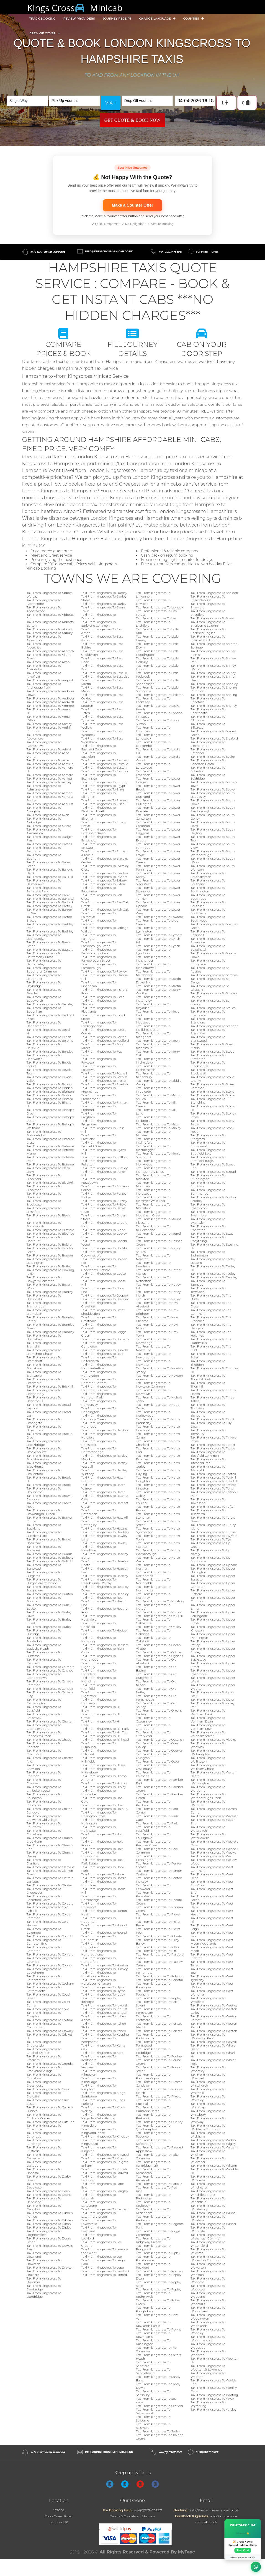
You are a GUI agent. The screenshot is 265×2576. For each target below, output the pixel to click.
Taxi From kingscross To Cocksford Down (44, 1898)
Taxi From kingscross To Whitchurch (208, 2083)
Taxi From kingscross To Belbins (50, 1040)
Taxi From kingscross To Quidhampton (153, 2127)
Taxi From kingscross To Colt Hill (50, 1936)
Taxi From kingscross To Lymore (159, 935)
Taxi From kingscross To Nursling (160, 1601)
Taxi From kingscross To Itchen (103, 2031)
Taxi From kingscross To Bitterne (50, 1164)
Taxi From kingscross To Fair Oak (105, 909)
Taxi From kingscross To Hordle (104, 1878)
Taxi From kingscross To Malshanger (153, 958)
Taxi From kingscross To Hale (102, 1353)
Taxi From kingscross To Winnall (214, 2213)
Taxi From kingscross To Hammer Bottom (98, 1381)
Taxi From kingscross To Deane (49, 2194)
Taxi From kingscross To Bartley (49, 906)
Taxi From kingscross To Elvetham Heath (98, 809)
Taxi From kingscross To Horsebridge (98, 1898)
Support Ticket (207, 251)
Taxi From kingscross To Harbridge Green (98, 1417)
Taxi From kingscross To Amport (50, 680)
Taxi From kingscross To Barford (50, 902)
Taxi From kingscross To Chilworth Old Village (44, 1817)
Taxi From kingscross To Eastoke (104, 764)
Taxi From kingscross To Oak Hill (159, 1616)
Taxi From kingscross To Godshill (105, 1248)
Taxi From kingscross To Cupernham (44, 2127)
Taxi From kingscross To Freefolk (105, 1084)
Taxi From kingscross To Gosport (105, 1295)
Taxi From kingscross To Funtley (104, 1168)
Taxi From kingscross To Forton (103, 1037)
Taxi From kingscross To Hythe (103, 1991)
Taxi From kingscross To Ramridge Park (153, 2163)
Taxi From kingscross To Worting (214, 2395)
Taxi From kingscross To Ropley (158, 2289)
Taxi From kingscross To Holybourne (98, 1854)
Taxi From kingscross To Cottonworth (44, 1989)
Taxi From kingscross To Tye (211, 1539)
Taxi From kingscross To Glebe (103, 1230)
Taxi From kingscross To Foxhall (104, 1073)
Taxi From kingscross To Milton (158, 1124)
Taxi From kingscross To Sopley (213, 789)
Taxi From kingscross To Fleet (102, 997)
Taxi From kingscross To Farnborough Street (98, 958)
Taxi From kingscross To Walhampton (208, 1752)
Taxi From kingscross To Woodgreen (208, 2309)
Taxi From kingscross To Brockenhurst (44, 1450)
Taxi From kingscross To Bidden (50, 1088)
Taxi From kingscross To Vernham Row (208, 1726)
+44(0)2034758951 (170, 251)
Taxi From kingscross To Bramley (50, 1332)
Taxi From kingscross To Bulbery (50, 1557)
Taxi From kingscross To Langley (104, 2191)
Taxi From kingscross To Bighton (50, 1091)
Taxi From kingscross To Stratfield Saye (208, 1151)
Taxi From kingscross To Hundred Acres (98, 1952)
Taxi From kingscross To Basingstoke (44, 936)
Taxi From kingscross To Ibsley (103, 1994)
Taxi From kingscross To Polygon (159, 1976)
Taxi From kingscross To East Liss (105, 676)
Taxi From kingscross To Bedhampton (44, 1024)
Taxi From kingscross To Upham (214, 1565)
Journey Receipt (117, 18)
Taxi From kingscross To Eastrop (104, 771)
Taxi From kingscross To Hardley (104, 1430)
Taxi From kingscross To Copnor (50, 1965)
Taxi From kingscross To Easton (104, 767)
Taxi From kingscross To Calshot (50, 1670)
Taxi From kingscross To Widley (213, 2140)
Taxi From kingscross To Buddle (50, 1554)
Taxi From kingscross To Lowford (159, 917)
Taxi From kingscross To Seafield (159, 2406)
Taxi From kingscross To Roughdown (153, 2309)
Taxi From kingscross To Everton (104, 873)
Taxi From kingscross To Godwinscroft (98, 1253)
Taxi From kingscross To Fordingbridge (98, 1024)
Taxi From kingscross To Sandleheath (153, 2371)
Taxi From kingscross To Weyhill (214, 2042)
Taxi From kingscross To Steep (212, 1051)
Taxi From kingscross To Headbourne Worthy (98, 1581)
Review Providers (79, 18)
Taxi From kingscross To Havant (104, 1528)
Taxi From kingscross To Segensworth (153, 2411)
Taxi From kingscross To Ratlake (159, 2184)
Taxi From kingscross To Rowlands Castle (153, 2324)
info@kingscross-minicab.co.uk (109, 251)
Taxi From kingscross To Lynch (158, 946)
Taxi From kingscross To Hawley (104, 1543)
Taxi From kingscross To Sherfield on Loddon (208, 638)
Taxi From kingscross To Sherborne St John (208, 623)
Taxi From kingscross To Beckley (50, 1004)
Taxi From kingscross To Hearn (103, 1597)
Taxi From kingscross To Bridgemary (44, 1392)
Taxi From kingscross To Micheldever (153, 1060)
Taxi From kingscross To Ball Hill (50, 877)
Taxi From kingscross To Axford (49, 826)
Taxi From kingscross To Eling (102, 789)
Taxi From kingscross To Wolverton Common (208, 2258)
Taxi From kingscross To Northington (153, 1588)
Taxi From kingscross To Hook (102, 1874)
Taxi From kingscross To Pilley (157, 1947)
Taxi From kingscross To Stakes (213, 1008)
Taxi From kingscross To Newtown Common (153, 1384)
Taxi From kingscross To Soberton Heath (208, 762)
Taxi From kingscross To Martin (158, 986)
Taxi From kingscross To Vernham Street (208, 1734)
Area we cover (44, 33)
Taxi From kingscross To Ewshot (104, 877)
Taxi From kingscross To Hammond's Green (98, 1388)
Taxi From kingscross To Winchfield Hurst (208, 2192)
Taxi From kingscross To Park (157, 1823)
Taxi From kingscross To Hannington (98, 1410)
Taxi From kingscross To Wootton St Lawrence (208, 2367)
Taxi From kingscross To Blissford (51, 1230)
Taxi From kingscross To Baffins (49, 844)
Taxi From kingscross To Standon (215, 1026)
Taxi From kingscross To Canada (50, 1688)
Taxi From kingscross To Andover (50, 698)
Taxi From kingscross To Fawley (104, 971)
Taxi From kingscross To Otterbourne (153, 1726)
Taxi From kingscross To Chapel (49, 1739)
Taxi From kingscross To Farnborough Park (98, 951)
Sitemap (148, 2516)
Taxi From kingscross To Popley (158, 1998)
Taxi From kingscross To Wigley (213, 2143)
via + (110, 103)
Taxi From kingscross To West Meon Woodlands (212, 1941)
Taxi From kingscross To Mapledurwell (153, 966)
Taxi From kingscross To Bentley (50, 1051)
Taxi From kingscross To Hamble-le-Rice (98, 1366)
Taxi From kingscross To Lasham (105, 2209)
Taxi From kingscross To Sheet (212, 618)
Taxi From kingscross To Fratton (104, 1080)
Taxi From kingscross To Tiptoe (213, 1448)
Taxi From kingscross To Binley (49, 1095)
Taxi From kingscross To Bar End (50, 898)
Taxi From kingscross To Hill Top (104, 1732)
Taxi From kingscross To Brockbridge (44, 1442)
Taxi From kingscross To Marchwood (153, 973)
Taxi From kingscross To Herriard (105, 1645)
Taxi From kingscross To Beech (49, 1037)
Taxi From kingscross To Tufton (213, 1506)
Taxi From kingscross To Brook (49, 1485)
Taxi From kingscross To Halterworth (98, 1359)
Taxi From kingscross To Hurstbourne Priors (98, 1974)
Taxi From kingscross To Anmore (50, 705)
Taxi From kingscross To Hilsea (103, 1765)
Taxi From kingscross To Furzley (104, 1201)
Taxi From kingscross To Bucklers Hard (44, 1533)
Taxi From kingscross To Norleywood (153, 1413)
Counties (193, 18)
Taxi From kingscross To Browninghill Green (44, 1512)
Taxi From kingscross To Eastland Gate (98, 747)
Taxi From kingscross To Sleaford (214, 738)
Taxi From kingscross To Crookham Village (44, 2069)
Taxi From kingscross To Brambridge (44, 1304)
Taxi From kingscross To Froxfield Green (98, 1144)
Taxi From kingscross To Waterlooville (208, 1836)
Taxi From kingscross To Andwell (50, 702)
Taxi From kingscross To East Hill (105, 673)
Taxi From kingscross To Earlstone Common (98, 623)
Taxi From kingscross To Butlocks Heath (44, 1646)
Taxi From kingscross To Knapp (103, 2158)
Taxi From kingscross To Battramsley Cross (44, 955)
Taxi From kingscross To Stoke (212, 1091)
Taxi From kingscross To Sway (212, 1233)
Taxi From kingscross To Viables (214, 1739)
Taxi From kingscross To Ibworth (104, 2005)
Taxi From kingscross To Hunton (104, 1965)
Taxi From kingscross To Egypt (103, 786)
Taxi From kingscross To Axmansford (44, 831)
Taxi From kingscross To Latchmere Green (98, 2214)
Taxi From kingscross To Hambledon (98, 1373)
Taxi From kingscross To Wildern (214, 2147)
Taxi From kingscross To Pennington (153, 1858)
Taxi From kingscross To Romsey (159, 2271)
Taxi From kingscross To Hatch (103, 1492)
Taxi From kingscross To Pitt (156, 1951)
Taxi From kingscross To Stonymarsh (208, 1144)
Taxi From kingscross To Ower (157, 1761)
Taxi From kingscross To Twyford (214, 1535)
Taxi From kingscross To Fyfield (103, 1204)
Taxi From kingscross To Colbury (50, 1903)
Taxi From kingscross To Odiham (159, 1652)
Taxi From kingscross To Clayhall (50, 1885)
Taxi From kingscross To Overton (159, 1750)
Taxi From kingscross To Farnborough (98, 966)
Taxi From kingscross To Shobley (214, 684)
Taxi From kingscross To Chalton (50, 1721)
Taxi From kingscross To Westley (214, 2005)
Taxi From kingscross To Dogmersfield (44, 2233)
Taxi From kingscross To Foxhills (104, 1077)
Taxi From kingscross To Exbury (104, 880)
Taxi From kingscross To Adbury (50, 633)
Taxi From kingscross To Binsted (50, 1099)
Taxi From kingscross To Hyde (102, 1987)
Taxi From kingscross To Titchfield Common (208, 1453)
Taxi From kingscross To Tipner (213, 1444)
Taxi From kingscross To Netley (158, 1299)
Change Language (157, 18)
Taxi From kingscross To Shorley (214, 705)
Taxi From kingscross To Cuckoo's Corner (44, 2116)
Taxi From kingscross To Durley (103, 603)
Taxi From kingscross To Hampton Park (98, 1395)
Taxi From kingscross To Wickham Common (208, 2127)
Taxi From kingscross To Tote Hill (214, 1481)
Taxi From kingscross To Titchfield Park (208, 1461)
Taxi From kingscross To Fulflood (105, 1157)
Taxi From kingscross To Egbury (104, 782)
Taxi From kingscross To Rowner (159, 2329)
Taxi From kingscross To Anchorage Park (44, 685)
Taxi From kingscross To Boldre (49, 1244)
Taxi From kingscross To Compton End (44, 1941)
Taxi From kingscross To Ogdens (159, 1656)
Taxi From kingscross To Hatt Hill (105, 1517)
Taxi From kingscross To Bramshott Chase (44, 1351)
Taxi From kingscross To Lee (101, 2256)
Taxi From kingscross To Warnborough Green (208, 1796)
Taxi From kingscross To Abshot (49, 629)
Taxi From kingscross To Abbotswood (44, 609)
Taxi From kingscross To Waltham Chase (208, 1767)
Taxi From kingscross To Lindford (105, 2271)
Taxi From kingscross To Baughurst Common (44, 969)
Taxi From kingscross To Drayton (50, 2267)
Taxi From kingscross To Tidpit (212, 1419)
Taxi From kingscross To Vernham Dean (208, 1719)
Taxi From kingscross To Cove (48, 2009)
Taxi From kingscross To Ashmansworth (44, 787)
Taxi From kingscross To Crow (48, 2089)
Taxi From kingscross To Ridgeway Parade (153, 2240)
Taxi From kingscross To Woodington (208, 2316)
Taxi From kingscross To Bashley (50, 931)
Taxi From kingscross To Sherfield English (208, 631)
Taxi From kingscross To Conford (50, 1954)
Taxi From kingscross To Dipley (49, 2227)
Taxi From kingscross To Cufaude (51, 2122)
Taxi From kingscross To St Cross (214, 975)
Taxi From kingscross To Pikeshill (159, 1936)
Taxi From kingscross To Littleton (160, 695)
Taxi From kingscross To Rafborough (153, 2141)
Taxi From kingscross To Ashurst (50, 804)
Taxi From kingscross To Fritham (105, 1102)
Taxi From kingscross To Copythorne (44, 1970)
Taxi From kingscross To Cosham (50, 1983)
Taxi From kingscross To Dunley (104, 593)
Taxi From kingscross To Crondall (50, 2063)
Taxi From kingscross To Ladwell (104, 2173)
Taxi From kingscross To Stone (212, 1095)
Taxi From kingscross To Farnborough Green (98, 944)
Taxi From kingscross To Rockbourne (153, 2258)
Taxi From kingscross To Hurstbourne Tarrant (98, 1981)
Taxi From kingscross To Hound (104, 1932)
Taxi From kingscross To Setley (158, 2431)
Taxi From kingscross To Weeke (213, 1852)
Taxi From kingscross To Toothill (214, 1474)
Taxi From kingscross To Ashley (49, 782)
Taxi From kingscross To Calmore (51, 1667)
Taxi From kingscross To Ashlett (49, 778)
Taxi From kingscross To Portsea (159, 2031)
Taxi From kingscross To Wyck (212, 2398)
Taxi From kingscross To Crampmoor (44, 2025)
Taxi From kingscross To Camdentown (44, 1675)
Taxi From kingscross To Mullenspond (153, 1228)
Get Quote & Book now (132, 120)
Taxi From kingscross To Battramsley (44, 962)
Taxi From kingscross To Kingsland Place (98, 2131)
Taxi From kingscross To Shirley (213, 673)
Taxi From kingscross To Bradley (50, 1292)
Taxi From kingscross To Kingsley (105, 2136)
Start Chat (242, 2550)
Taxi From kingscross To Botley (49, 1266)
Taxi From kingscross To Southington (208, 889)
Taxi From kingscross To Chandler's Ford (44, 1726)
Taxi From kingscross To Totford (214, 1485)
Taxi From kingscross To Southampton (208, 875)
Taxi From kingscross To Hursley (104, 1969)
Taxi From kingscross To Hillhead (105, 1739)
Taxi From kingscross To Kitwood (105, 2154)
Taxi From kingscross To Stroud (213, 1171)
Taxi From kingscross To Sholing (214, 695)
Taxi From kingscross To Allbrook (50, 651)
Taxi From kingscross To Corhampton (44, 1978)
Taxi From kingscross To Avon (48, 815)
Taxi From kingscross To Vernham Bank (208, 1712)
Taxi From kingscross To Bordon (50, 1255)
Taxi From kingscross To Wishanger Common (208, 2236)
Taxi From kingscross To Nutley (158, 1612)
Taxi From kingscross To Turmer (214, 1532)
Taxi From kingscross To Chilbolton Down (44, 1788)
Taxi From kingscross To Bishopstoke (44, 1133)
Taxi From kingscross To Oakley (158, 1627)
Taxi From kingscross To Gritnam (105, 1339)
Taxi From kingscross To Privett (158, 2096)
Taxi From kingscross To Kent (102, 2052)
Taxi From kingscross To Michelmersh (153, 1067)
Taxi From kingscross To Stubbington (208, 1177)
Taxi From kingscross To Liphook (159, 607)
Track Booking (42, 18)
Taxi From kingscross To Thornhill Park (208, 1377)
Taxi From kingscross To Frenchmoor (98, 1097)
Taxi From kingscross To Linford (104, 2275)
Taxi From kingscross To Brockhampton (44, 1457)
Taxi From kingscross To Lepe (102, 2267)
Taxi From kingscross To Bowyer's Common (44, 1279)
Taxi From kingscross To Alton (48, 662)
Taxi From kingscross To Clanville (50, 1867)
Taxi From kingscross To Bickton (50, 1084)
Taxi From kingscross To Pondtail (160, 1980)
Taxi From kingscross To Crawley (50, 2031)
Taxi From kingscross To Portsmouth (153, 2036)
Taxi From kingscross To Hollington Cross (98, 1814)
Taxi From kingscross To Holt (102, 1849)
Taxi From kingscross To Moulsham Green (153, 1213)
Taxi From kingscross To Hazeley (104, 1576)
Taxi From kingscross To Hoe (102, 1805)
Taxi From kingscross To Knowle (104, 2169)
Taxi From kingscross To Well (211, 1856)
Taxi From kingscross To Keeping (105, 2034)
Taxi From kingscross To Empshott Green (98, 831)
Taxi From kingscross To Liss (156, 618)
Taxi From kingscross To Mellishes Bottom (153, 1027)
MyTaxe (186, 2552)
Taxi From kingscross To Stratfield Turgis (208, 1159)
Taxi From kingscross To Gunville (105, 1350)
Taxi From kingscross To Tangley (214, 1277)
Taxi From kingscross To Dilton (49, 2224)
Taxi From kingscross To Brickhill (50, 1386)
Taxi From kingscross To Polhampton (153, 1970)
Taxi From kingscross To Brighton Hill (44, 1399)
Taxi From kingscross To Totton (213, 1488)
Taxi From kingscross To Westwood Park (208, 2036)
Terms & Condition (124, 2516)
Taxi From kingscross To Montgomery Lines (153, 1169)
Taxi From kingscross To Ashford (50, 775)
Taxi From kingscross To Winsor (214, 2224)
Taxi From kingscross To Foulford (105, 1040)
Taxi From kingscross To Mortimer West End (153, 1199)
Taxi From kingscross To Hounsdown (98, 1945)
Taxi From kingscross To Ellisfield (105, 800)
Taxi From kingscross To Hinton (104, 1783)
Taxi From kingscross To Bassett (50, 949)
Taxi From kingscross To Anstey (49, 724)
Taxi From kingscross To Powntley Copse (153, 2076)
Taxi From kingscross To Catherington (44, 1701)
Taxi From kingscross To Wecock (214, 1849)
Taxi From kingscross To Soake (213, 756)
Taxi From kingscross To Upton (213, 1699)
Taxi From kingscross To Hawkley (105, 1532)
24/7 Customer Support (48, 251)
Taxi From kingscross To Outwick (160, 1739)
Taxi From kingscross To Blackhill (50, 1182)
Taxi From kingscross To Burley (49, 1627)
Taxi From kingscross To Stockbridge (208, 1064)
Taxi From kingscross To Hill (101, 1736)
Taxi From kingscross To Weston (214, 2031)
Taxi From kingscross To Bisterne (50, 1146)
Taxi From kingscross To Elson (103, 804)
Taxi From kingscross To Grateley (105, 1299)
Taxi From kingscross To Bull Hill (50, 1561)
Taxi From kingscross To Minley (158, 1128)
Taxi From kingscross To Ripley (158, 2253)
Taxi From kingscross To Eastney (104, 760)
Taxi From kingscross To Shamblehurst (208, 598)
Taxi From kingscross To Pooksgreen (153, 1985)
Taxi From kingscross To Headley (105, 1594)
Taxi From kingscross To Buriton (50, 1594)
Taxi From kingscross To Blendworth (44, 1224)
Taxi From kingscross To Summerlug (208, 1191)
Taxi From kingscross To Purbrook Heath (153, 2109)
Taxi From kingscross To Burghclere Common (44, 1581)
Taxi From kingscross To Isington (105, 2012)
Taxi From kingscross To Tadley (213, 1273)
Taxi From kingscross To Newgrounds (153, 1355)
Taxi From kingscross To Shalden (214, 593)
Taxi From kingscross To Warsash (215, 1816)
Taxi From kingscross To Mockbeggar (153, 1148)
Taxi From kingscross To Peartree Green (153, 1843)
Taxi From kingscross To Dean (48, 2191)
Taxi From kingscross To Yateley (213, 2409)
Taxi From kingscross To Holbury (104, 1809)
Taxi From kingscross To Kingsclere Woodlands (98, 2116)
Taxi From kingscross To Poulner (159, 2056)
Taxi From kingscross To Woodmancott (208, 2338)
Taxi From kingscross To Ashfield (50, 764)
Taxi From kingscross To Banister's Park (44, 889)
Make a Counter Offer (132, 205)
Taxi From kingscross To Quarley (159, 2122)
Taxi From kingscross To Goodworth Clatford (98, 1268)
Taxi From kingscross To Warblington (208, 1781)
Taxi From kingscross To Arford (49, 749)
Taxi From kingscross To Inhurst (104, 2009)
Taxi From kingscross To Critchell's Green (44, 2050)
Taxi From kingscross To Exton (103, 884)
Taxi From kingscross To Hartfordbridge (98, 1450)
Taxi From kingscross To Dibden (50, 2220)
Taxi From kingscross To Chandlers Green (44, 1734)
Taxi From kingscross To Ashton (49, 793)
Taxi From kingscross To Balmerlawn (44, 882)
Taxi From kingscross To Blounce (50, 1233)
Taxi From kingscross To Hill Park (105, 1728)
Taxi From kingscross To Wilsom (214, 2165)
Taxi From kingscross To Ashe (48, 760)
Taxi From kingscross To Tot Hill (213, 1477)
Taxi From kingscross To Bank (48, 895)
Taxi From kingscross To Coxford (50, 2020)
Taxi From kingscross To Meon (158, 1040)
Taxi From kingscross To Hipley (103, 1787)
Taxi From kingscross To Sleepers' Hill (208, 743)
